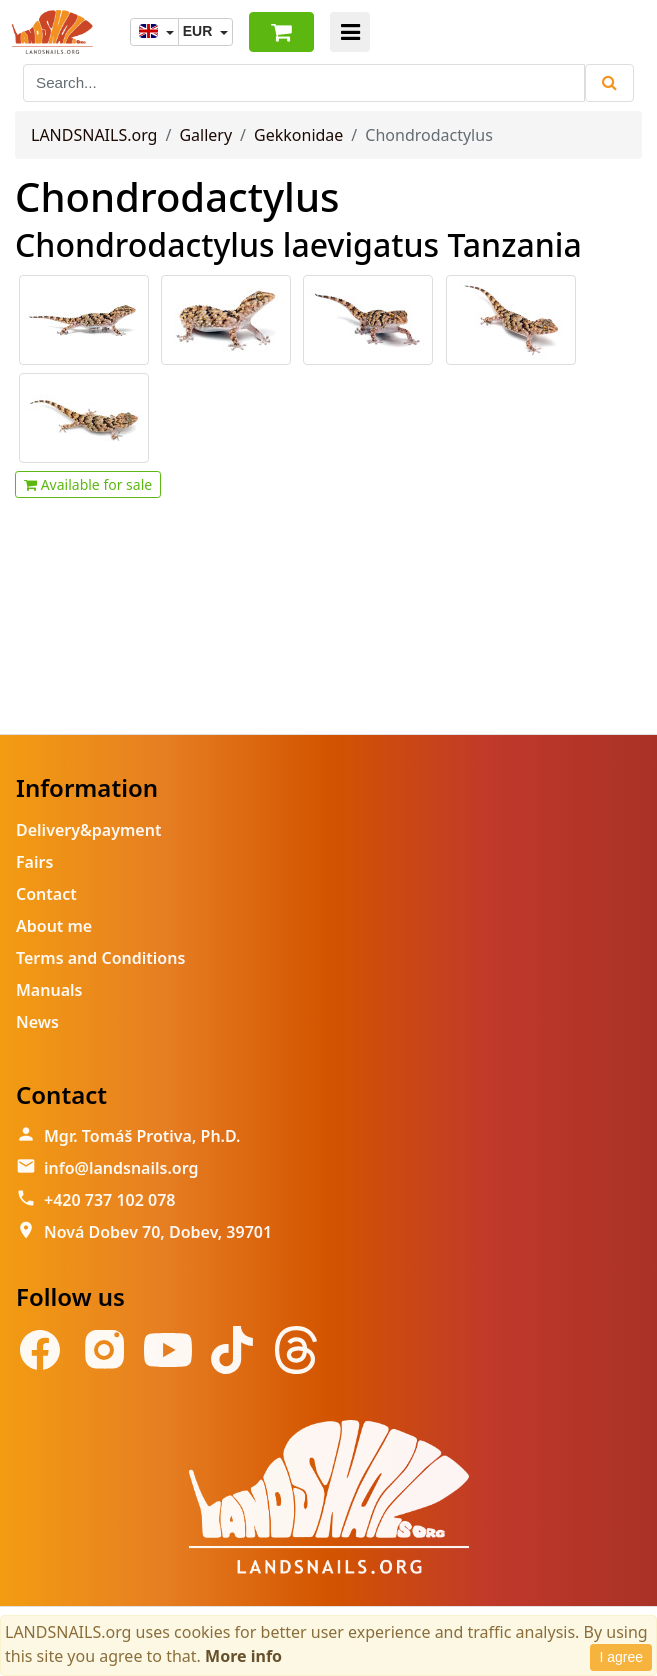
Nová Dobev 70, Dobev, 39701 (158, 1232)
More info (243, 1656)
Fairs (34, 862)
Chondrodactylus (177, 196)
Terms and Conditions (100, 958)
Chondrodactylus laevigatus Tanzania (298, 244)
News (37, 1022)
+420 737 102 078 (109, 1200)
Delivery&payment (88, 830)
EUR (199, 31)
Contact (46, 894)
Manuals (49, 990)
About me (54, 926)
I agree (621, 1657)
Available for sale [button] (88, 484)
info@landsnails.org (121, 1168)
